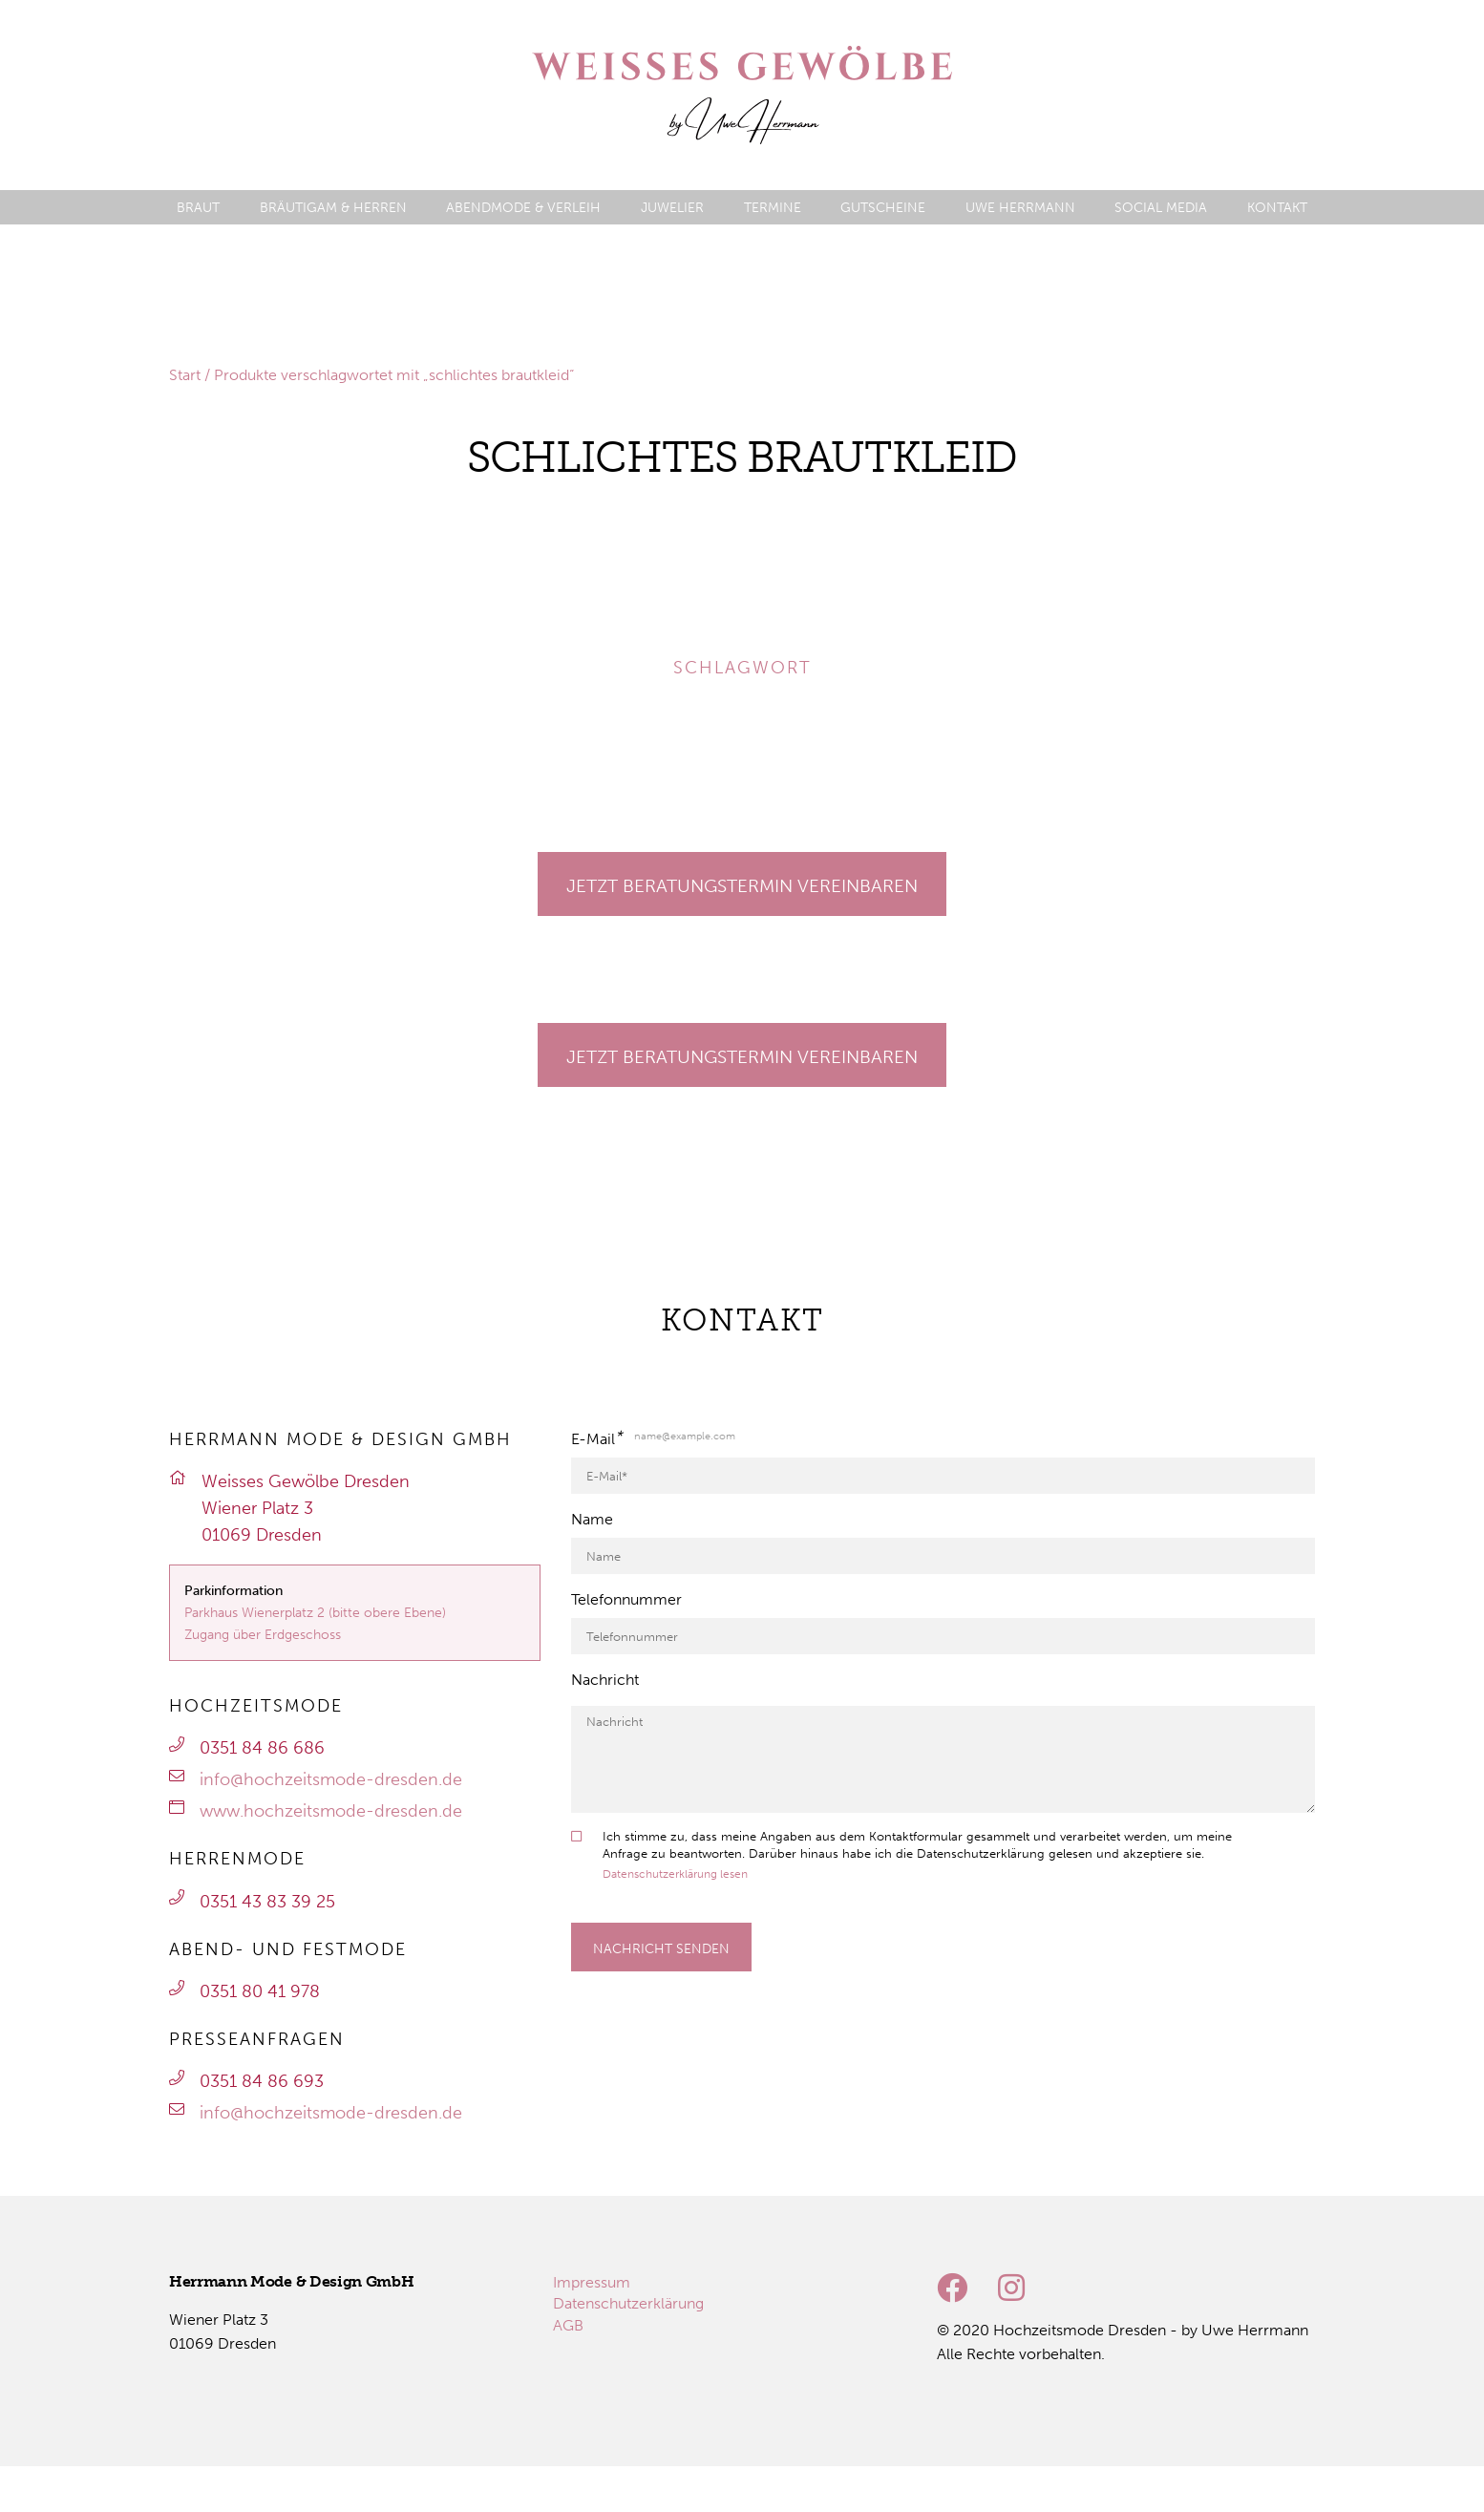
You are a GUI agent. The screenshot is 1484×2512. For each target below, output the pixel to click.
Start (185, 375)
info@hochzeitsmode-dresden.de (331, 1779)
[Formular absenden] (661, 1947)
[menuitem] (198, 207)
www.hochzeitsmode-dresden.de (331, 1810)
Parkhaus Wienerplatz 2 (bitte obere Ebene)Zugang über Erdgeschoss (315, 1623)
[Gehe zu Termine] (742, 884)
